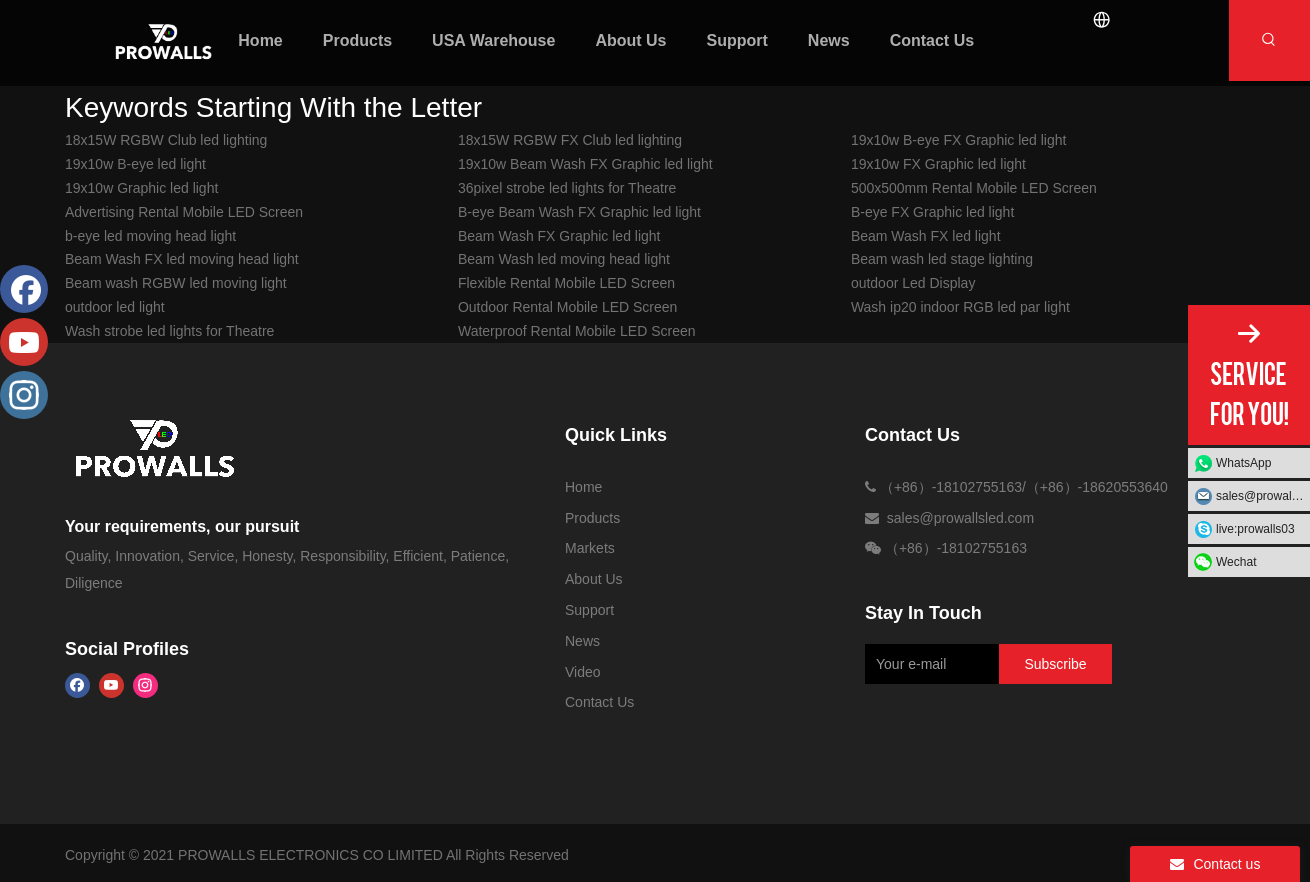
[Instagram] (145, 685)
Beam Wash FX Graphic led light (559, 236)
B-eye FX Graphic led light (932, 212)
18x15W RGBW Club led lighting (166, 140)
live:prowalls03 (1255, 529)
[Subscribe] (1055, 664)
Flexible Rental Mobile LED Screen (566, 283)
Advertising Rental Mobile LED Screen (184, 212)
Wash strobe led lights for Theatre (169, 331)
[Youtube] (111, 685)
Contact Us (599, 702)
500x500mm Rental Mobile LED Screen (974, 188)
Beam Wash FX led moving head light (182, 259)
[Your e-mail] (928, 664)
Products (592, 518)
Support (589, 610)
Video (583, 672)
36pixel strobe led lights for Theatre (567, 188)
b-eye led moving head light (150, 236)
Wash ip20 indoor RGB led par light (960, 307)
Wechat (1236, 562)
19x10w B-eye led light (135, 164)
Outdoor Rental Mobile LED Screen (567, 307)
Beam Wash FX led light (926, 236)
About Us (594, 579)
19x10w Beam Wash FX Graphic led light (585, 164)
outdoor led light (115, 307)
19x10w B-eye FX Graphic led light (959, 140)
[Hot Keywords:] (1269, 40)
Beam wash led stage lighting (942, 259)
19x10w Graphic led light (141, 188)
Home (583, 487)
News (582, 641)
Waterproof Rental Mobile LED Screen (577, 331)
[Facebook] (77, 685)
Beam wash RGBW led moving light (176, 283)
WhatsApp (1243, 463)
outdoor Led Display (913, 283)
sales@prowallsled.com (1263, 496)
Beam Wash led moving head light (564, 259)
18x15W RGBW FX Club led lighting (570, 140)
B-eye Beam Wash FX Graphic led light (579, 212)
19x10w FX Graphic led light (938, 164)
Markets (590, 548)
